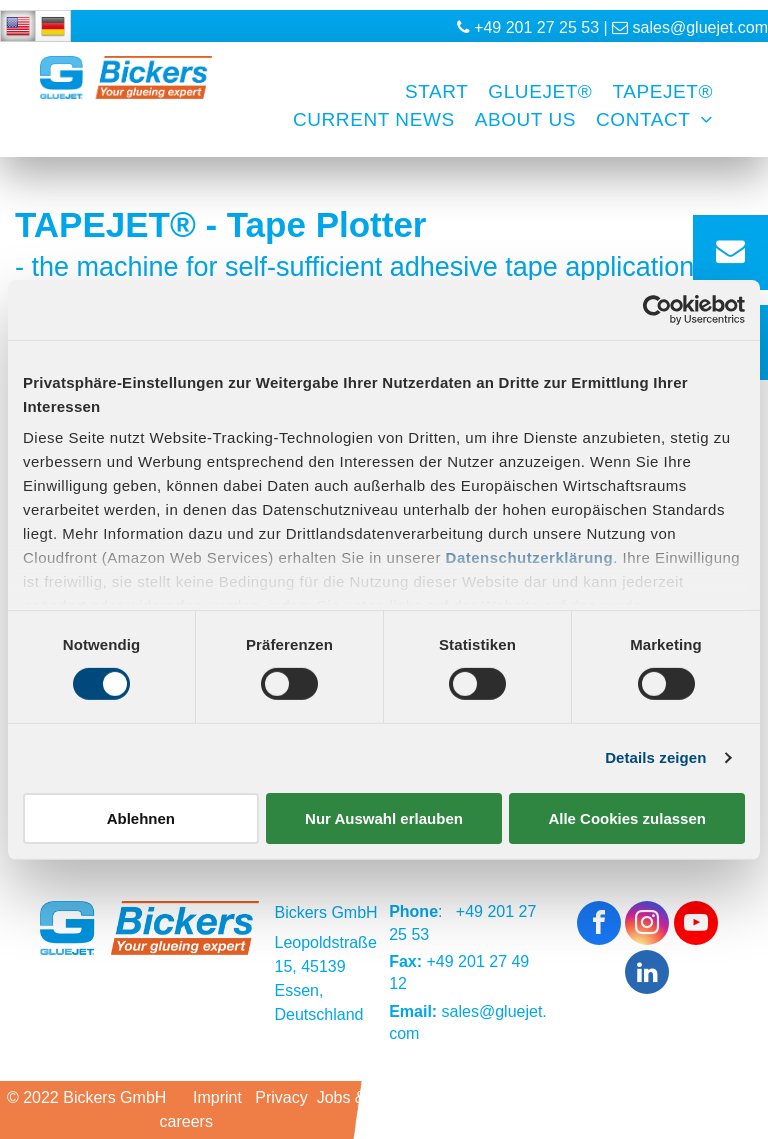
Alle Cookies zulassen (627, 818)
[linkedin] (647, 974)
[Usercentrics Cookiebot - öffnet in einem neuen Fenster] (657, 309)
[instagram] (647, 925)
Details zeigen (655, 757)
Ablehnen (141, 818)
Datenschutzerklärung (530, 557)
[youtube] (696, 925)
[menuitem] (426, 92)
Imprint (217, 1097)
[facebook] (599, 925)
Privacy (281, 1097)
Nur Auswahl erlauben (384, 818)
